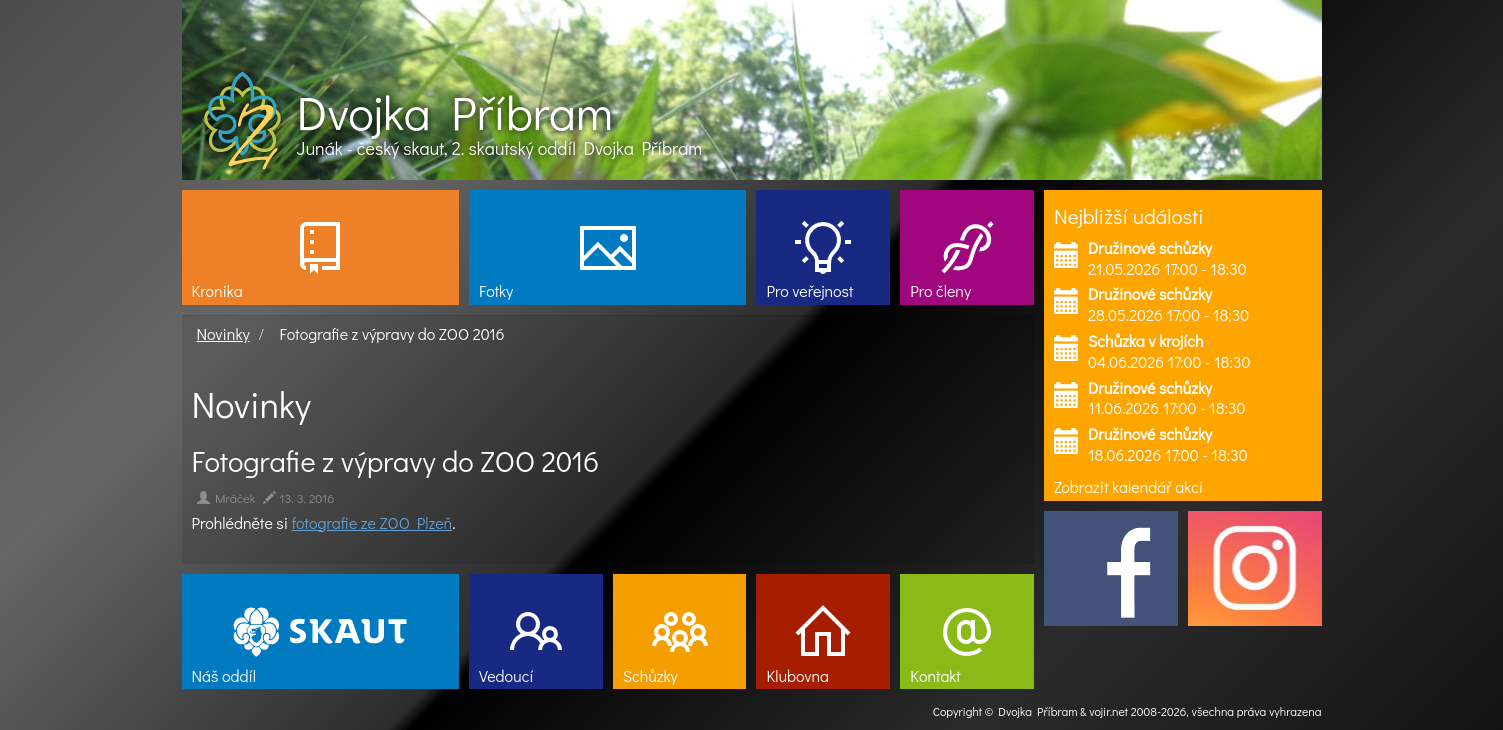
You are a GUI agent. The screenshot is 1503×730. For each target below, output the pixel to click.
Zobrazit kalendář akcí (1128, 486)
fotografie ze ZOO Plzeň (372, 522)
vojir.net (1108, 711)
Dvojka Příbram (455, 112)
